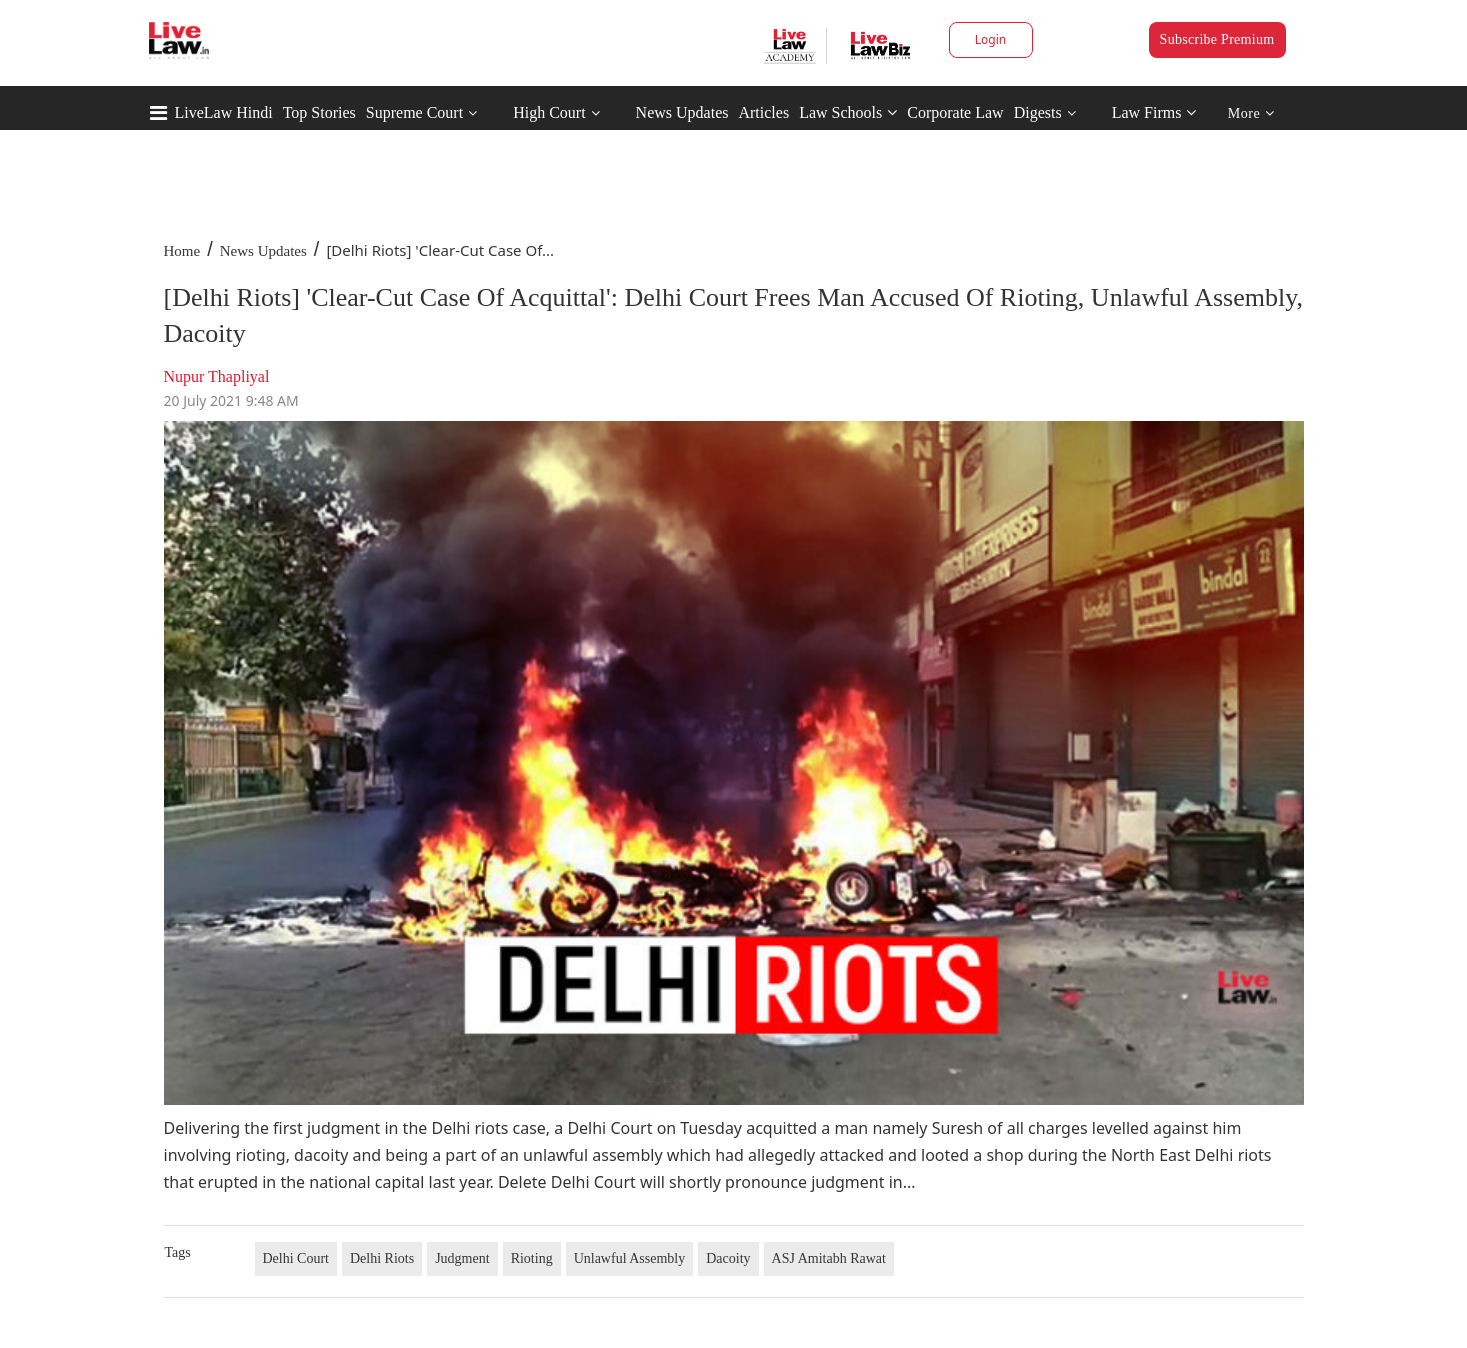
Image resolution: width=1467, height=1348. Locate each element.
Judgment (462, 1258)
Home (182, 251)
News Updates (682, 112)
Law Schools (848, 112)
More (1251, 113)
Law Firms (1154, 112)
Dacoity (728, 1258)
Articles (763, 112)
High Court (549, 112)
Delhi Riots (382, 1258)
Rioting (532, 1258)
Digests (1038, 112)
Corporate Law (955, 112)
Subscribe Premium (1217, 39)
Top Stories (319, 112)
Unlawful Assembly (630, 1258)
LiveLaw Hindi (224, 112)
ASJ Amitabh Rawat (829, 1258)
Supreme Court (414, 112)
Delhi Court (296, 1258)
